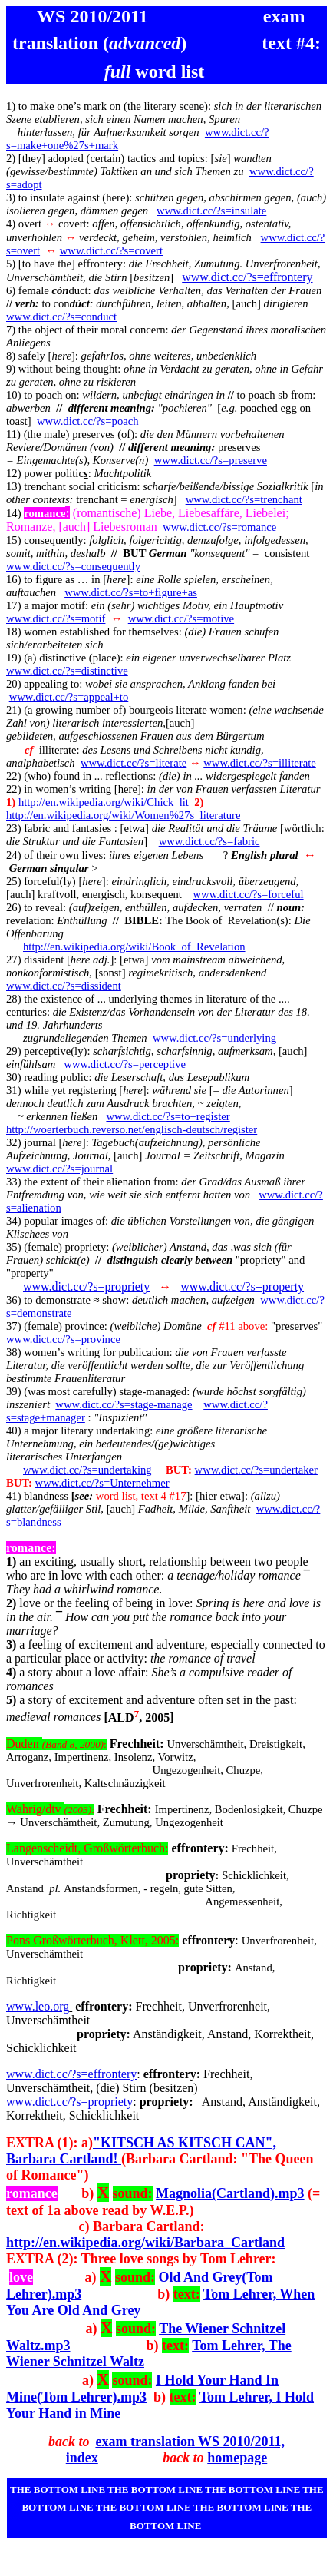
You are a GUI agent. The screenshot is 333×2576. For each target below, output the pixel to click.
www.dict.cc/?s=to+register (167, 1116)
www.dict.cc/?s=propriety (86, 1286)
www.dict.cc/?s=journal (59, 1168)
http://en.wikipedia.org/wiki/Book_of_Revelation (134, 946)
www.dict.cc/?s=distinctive (67, 671)
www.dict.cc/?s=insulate (211, 210)
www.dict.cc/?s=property (242, 1286)
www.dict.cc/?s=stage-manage (123, 1404)
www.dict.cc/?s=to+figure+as (130, 592)
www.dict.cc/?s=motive (181, 618)
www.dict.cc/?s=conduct (61, 316)
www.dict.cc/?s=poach (88, 421)
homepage (237, 2457)
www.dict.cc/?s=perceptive (125, 1064)
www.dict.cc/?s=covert (111, 250)
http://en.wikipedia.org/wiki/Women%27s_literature (123, 815)
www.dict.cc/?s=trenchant (244, 499)
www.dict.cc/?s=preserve (210, 460)
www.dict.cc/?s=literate (133, 763)
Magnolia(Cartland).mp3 (230, 2193)
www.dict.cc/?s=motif (55, 618)
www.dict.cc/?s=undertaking (87, 1470)
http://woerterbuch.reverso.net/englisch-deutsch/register (131, 1129)
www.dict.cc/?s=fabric (209, 841)
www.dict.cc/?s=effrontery (247, 276)
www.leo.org (37, 2006)
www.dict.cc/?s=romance (219, 527)
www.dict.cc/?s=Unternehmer (102, 1483)
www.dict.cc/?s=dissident (63, 986)
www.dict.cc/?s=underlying (214, 1038)
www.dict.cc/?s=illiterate (259, 763)
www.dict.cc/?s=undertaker (256, 1470)
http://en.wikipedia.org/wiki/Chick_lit (103, 802)
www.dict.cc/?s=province (63, 1339)
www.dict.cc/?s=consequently (73, 566)
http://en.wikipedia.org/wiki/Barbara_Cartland (145, 2242)
